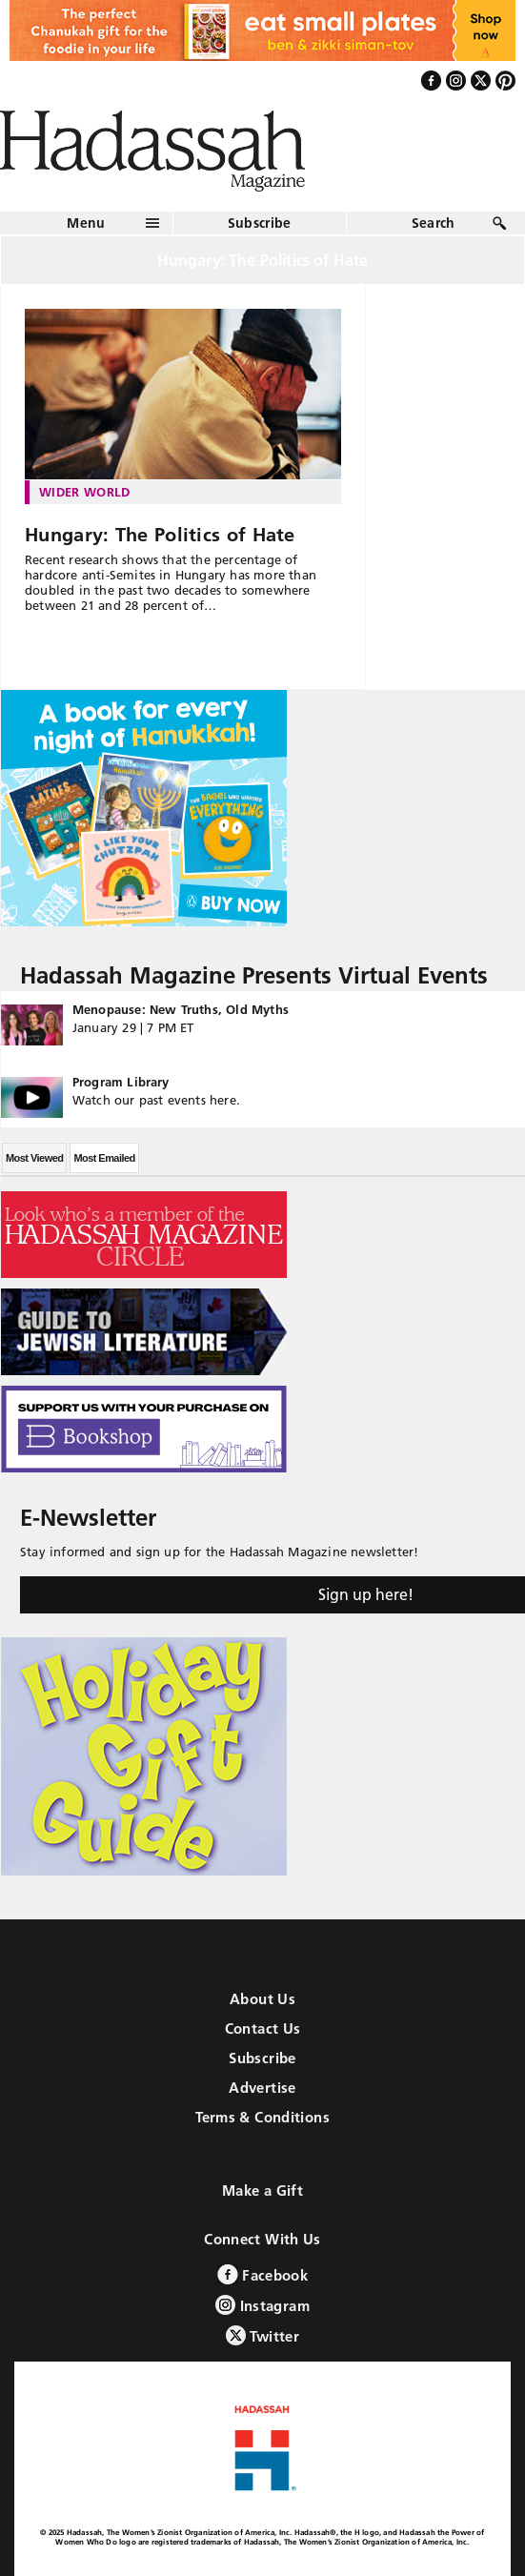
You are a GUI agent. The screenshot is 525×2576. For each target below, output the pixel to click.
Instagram (262, 2305)
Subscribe (260, 223)
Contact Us (263, 2028)
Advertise (262, 2088)
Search (433, 223)
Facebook (262, 2274)
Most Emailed (103, 1158)
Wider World (85, 491)
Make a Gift (262, 2190)
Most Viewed (34, 1158)
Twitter (262, 2335)
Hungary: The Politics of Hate (160, 534)
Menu (86, 223)
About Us (262, 1999)
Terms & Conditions (262, 2117)
